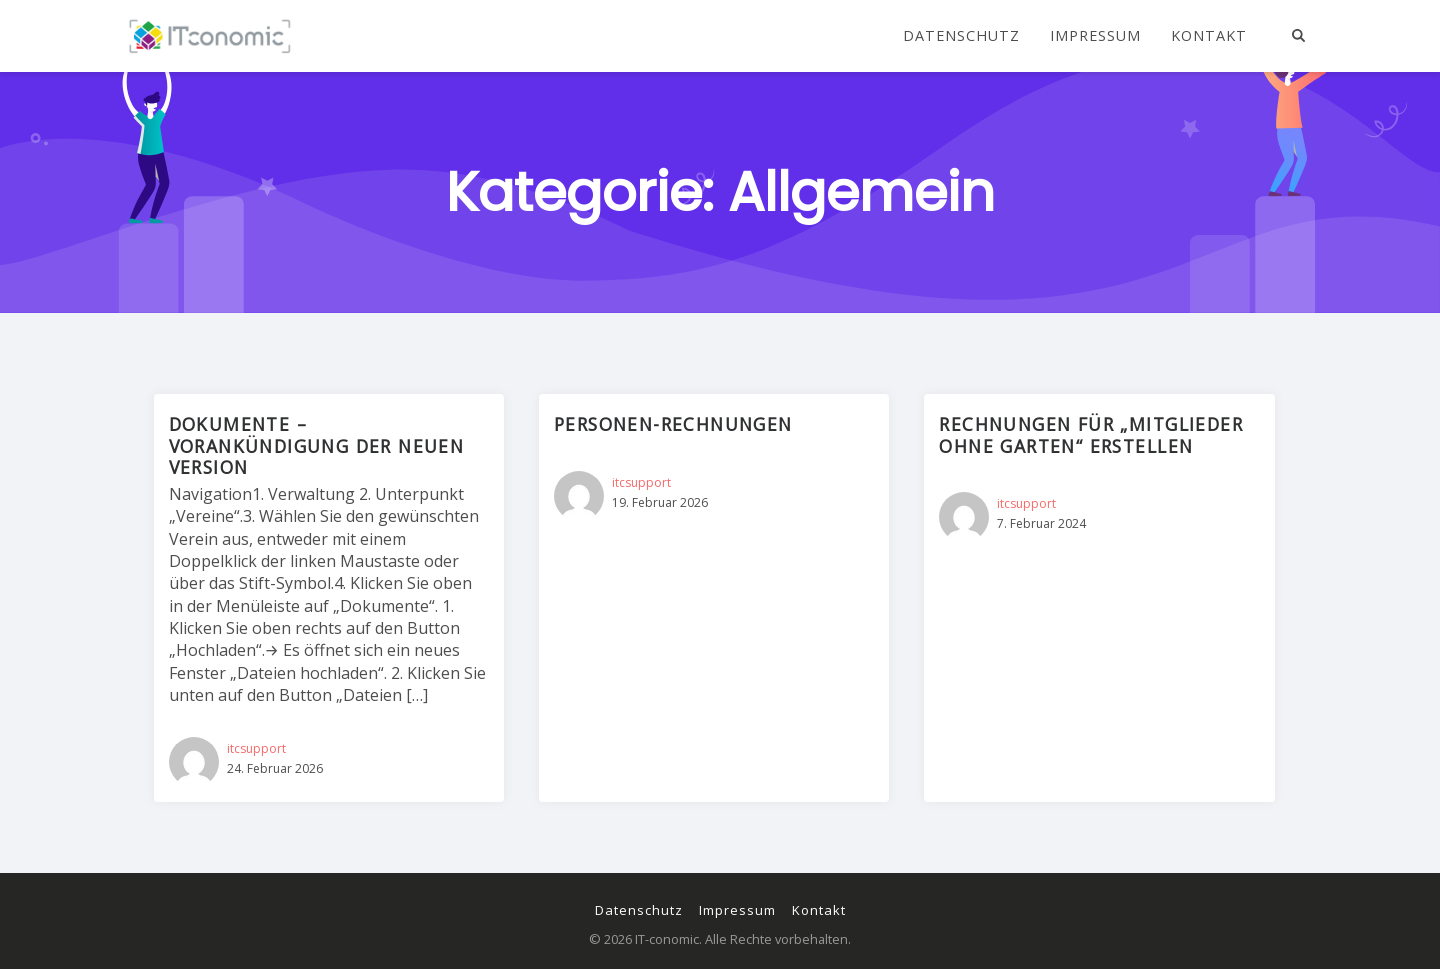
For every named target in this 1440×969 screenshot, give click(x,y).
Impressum (1095, 36)
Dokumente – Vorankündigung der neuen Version (317, 445)
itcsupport (256, 748)
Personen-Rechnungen (673, 424)
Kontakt (1209, 36)
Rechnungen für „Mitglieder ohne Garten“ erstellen (1091, 434)
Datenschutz (961, 36)
